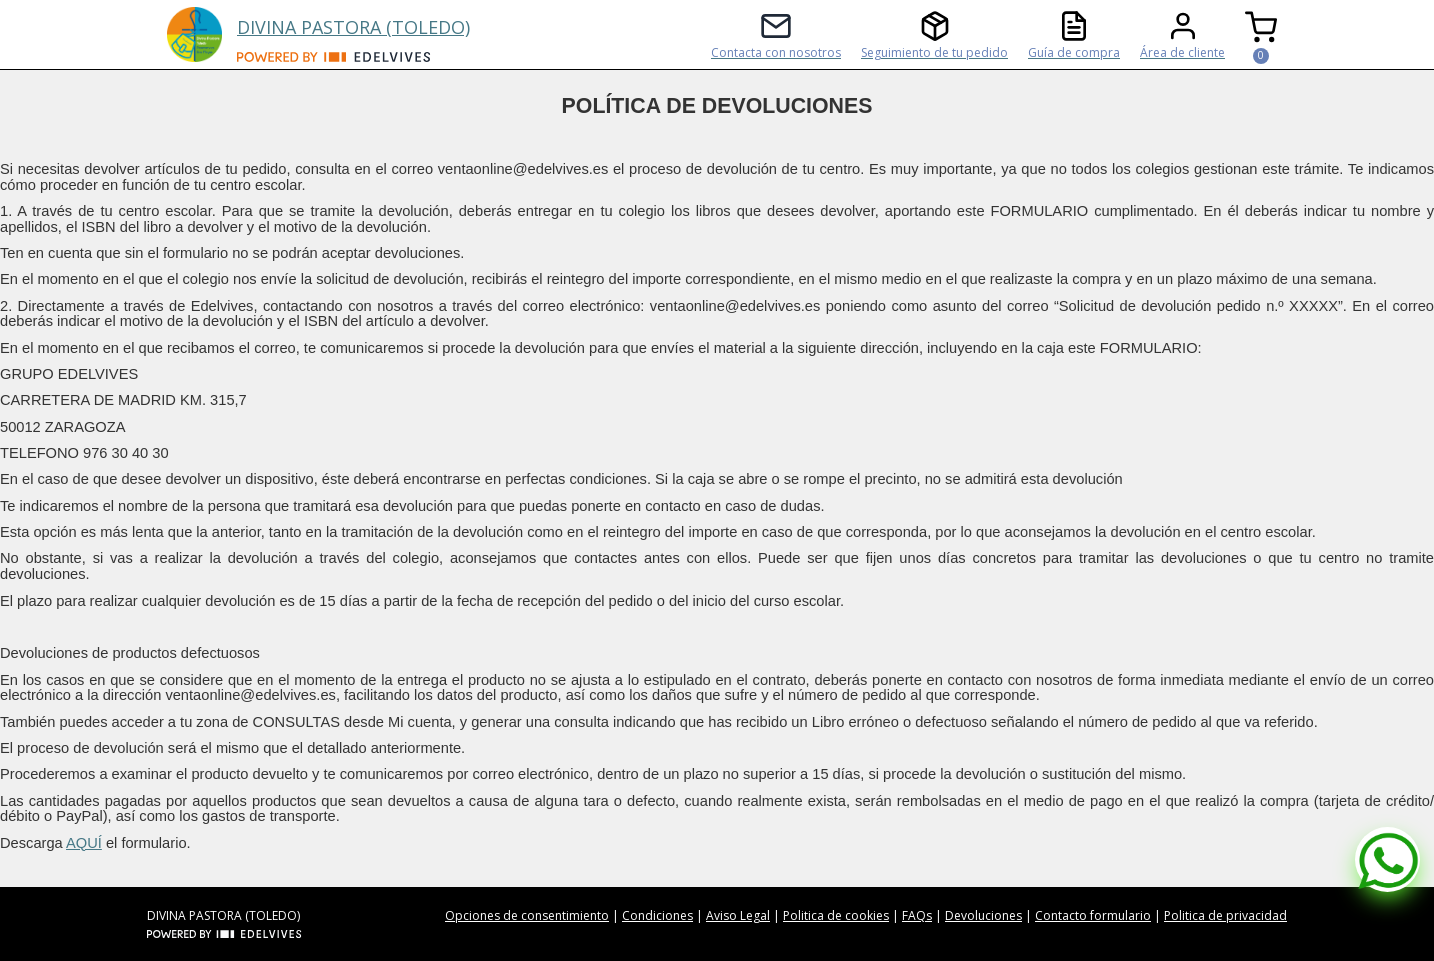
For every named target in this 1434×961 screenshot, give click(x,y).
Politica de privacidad (1225, 915)
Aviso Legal (738, 915)
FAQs (917, 915)
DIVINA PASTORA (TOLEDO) (353, 27)
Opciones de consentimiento (527, 915)
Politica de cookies (836, 915)
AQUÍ (84, 843)
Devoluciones (983, 915)
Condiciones (657, 915)
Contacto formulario (1093, 915)
